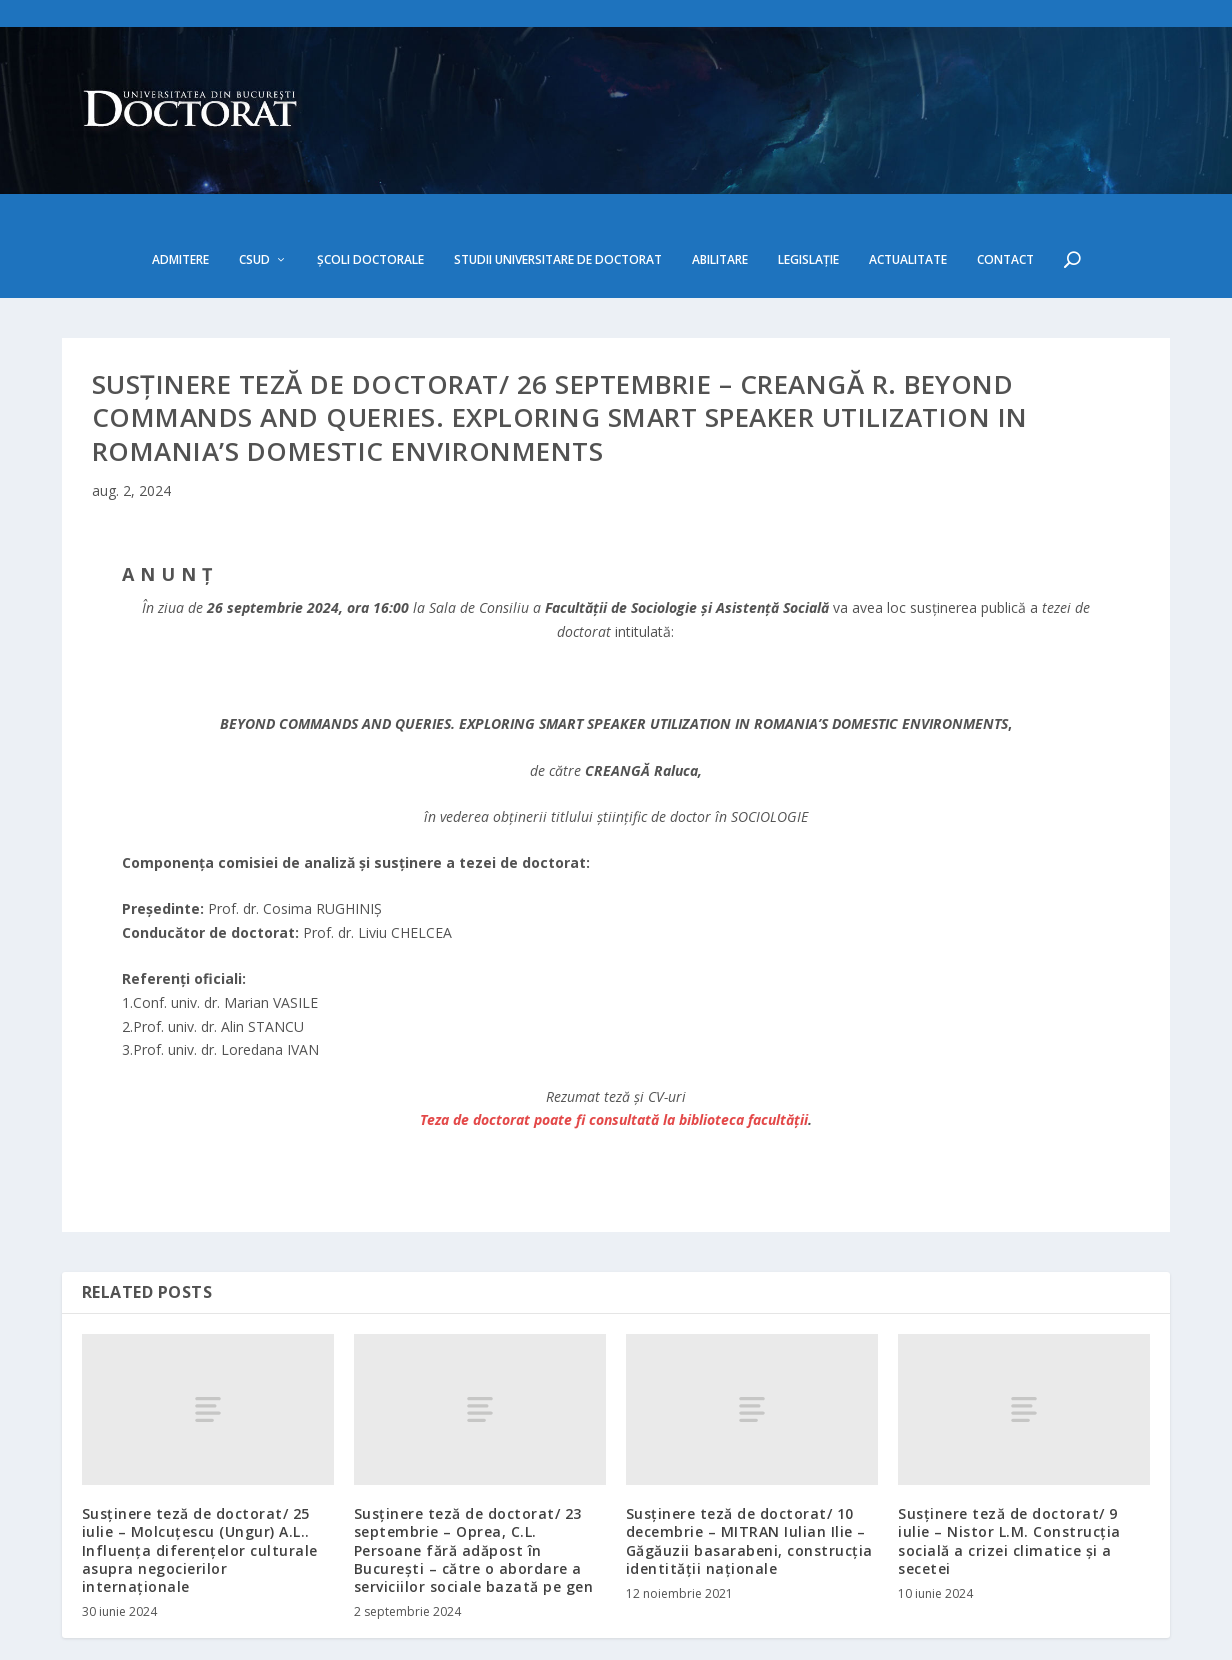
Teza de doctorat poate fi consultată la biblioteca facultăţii (614, 1065)
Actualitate (908, 205)
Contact (1005, 205)
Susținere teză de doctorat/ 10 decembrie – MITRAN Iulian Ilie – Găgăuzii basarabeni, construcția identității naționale (749, 1487)
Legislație (808, 205)
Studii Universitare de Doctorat (558, 205)
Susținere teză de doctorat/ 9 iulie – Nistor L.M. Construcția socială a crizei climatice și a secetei (1009, 1487)
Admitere (180, 205)
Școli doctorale (370, 205)
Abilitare (720, 205)
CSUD (254, 205)
